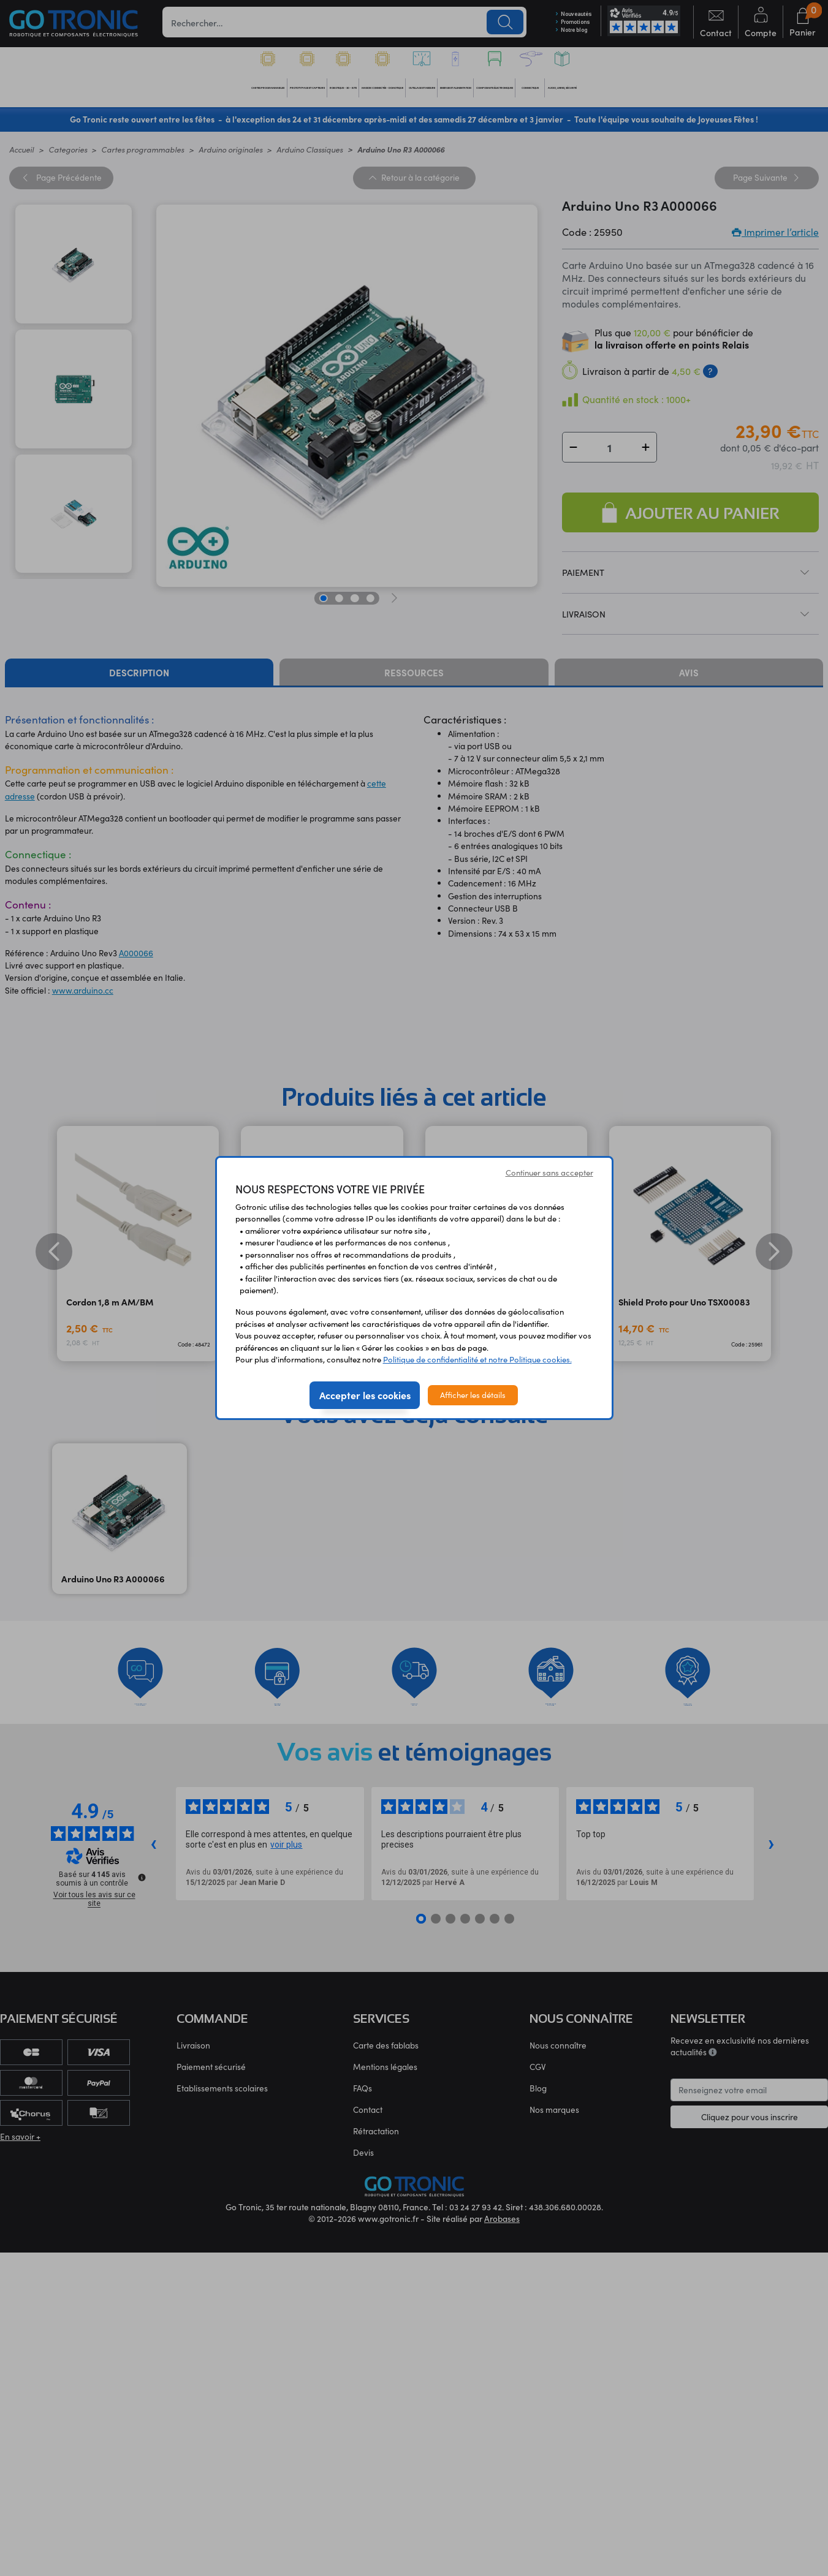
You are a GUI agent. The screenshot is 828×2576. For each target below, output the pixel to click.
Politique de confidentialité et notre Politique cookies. (477, 1359)
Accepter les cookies (365, 1395)
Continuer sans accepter (549, 1172)
